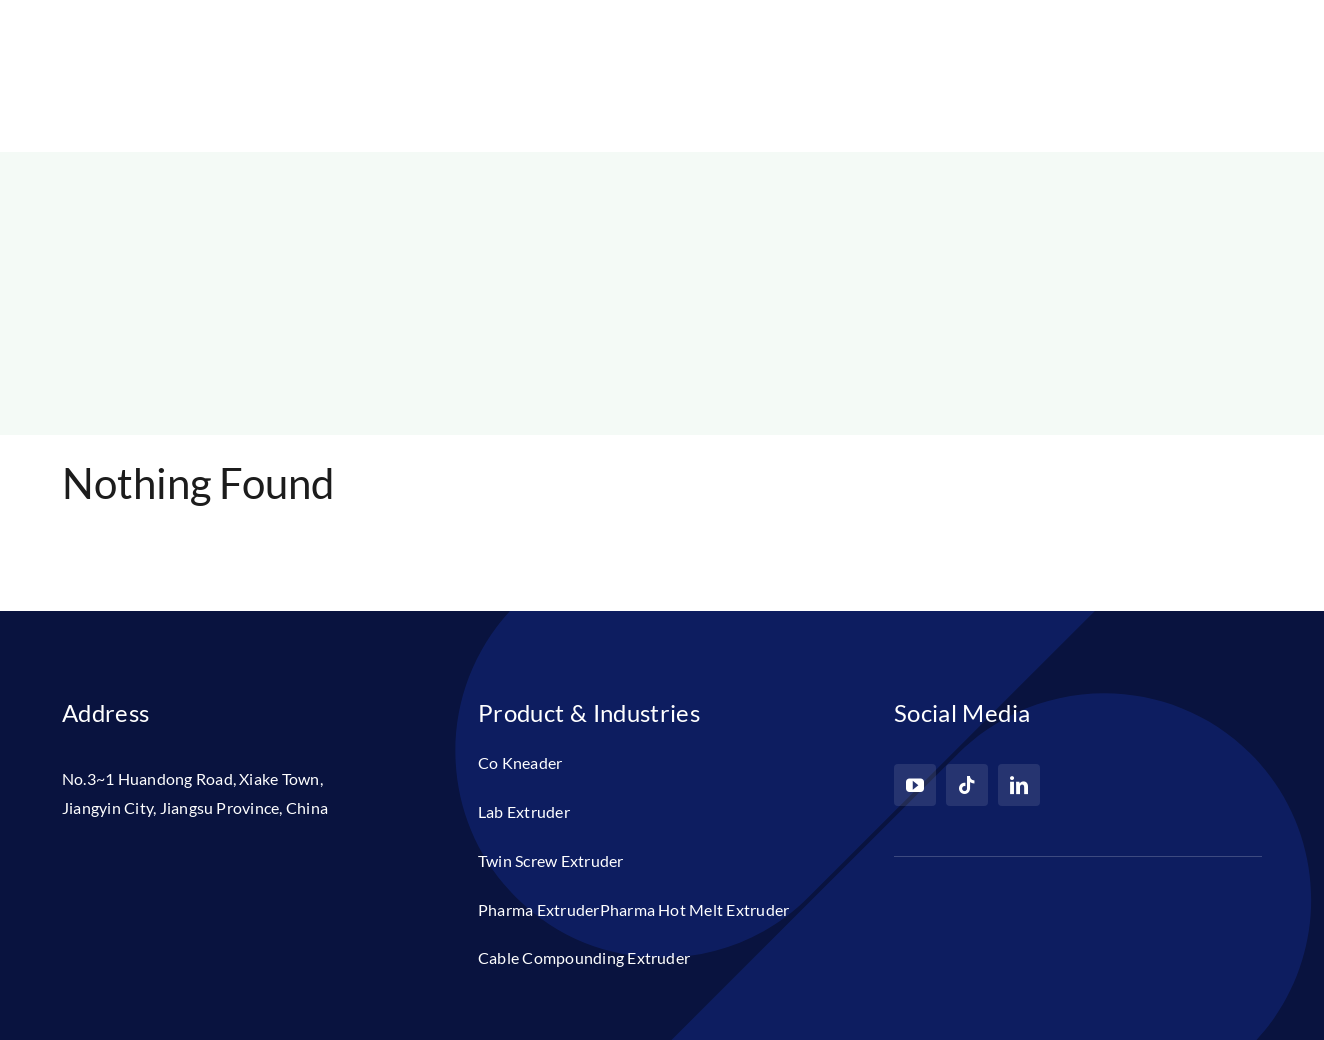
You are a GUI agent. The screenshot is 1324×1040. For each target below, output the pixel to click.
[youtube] (915, 785)
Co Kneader (520, 762)
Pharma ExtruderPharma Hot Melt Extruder (633, 909)
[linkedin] (1019, 785)
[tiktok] (967, 785)
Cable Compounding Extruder (584, 957)
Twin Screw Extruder (551, 860)
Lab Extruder (524, 811)
